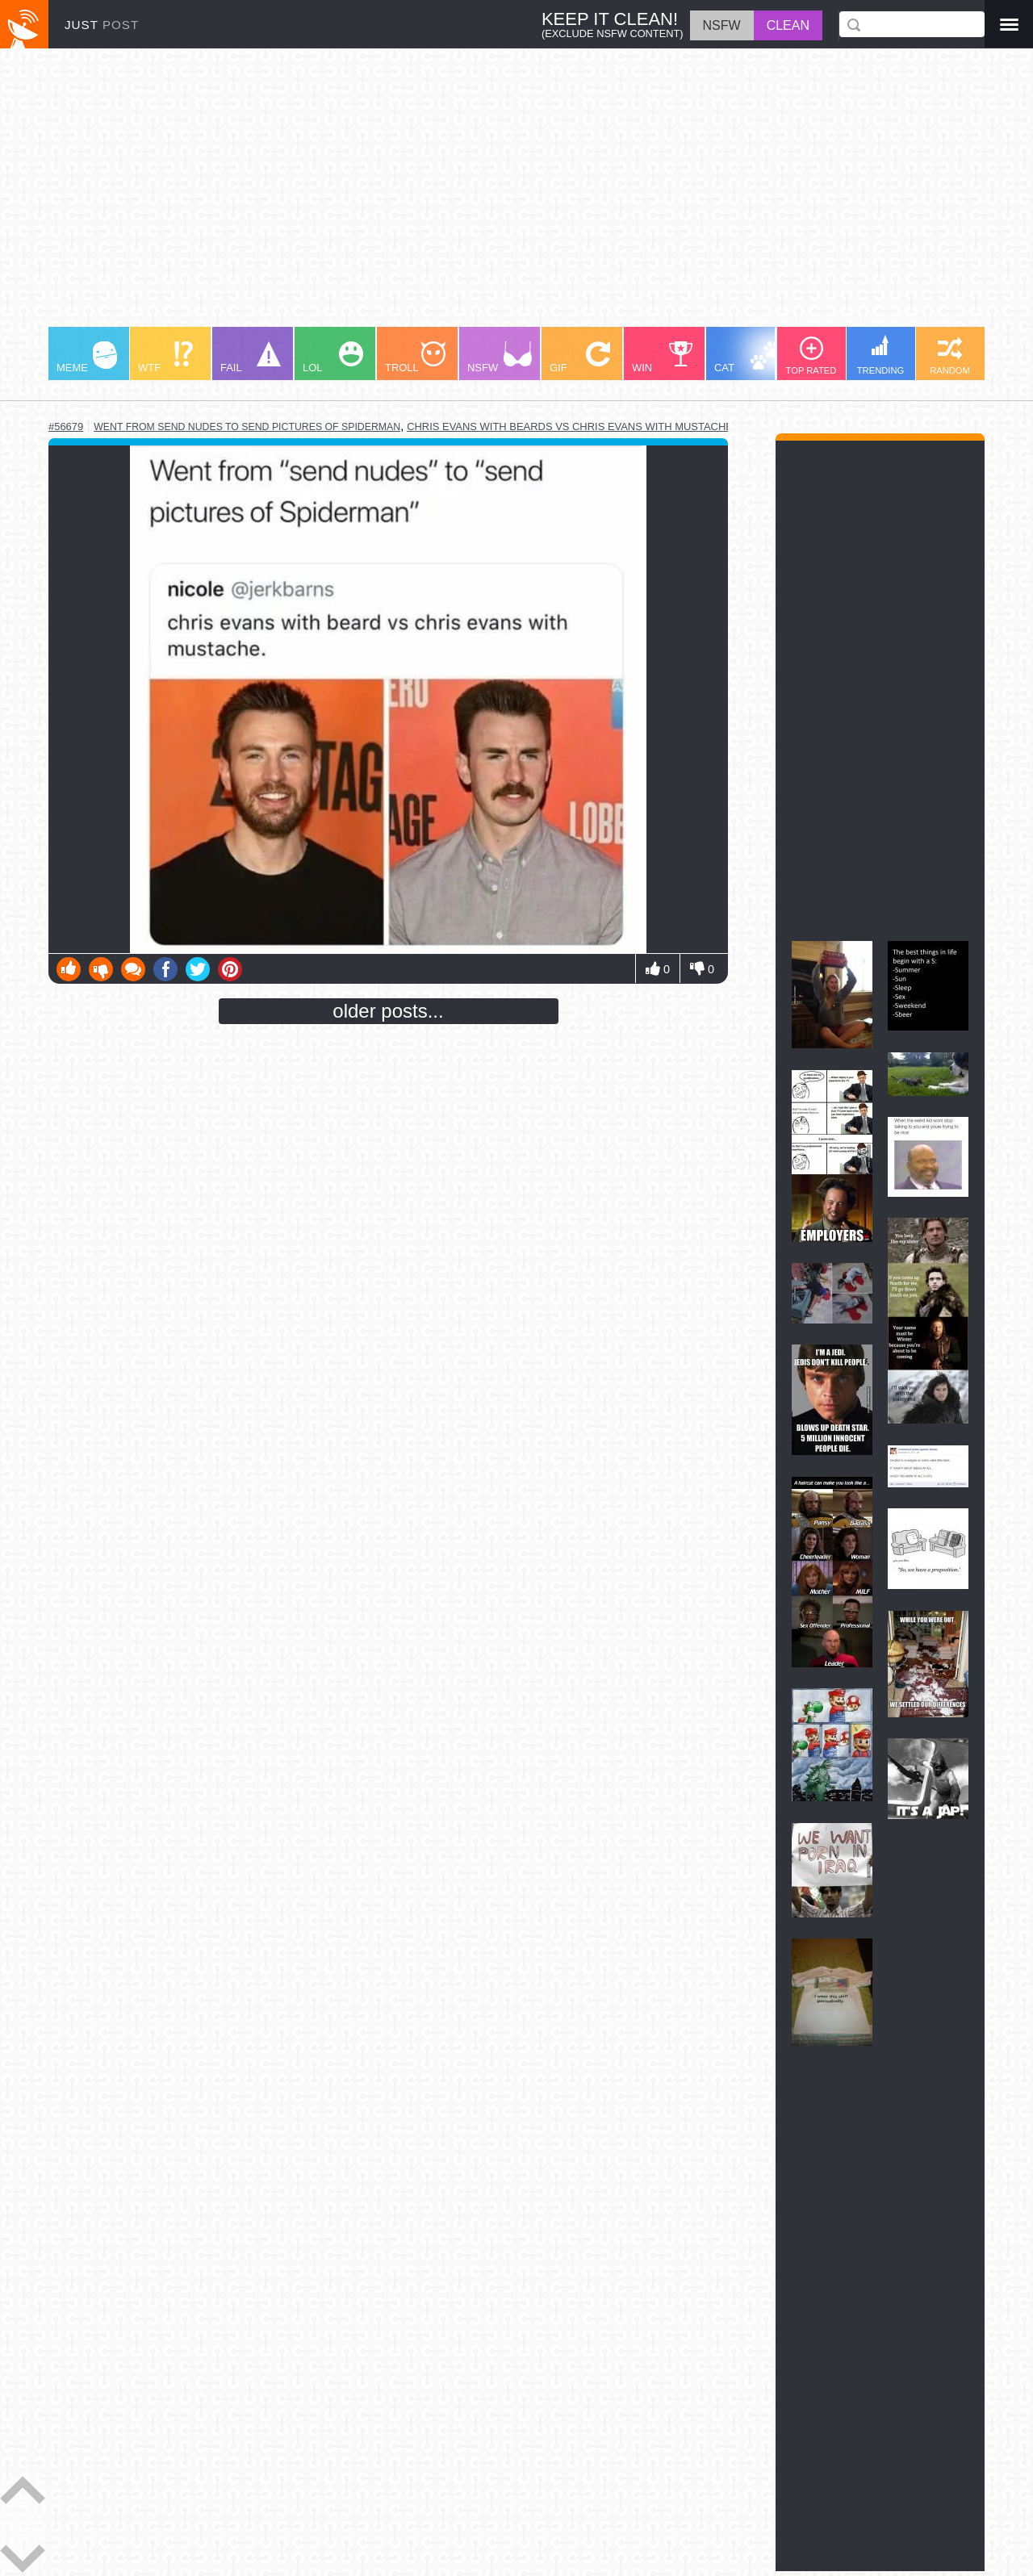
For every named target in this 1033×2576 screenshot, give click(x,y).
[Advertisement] (516, 195)
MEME (86, 357)
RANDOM (950, 356)
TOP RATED (811, 356)
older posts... (387, 1011)
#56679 (65, 426)
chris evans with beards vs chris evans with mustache (570, 426)
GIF (580, 357)
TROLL (415, 357)
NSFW (499, 357)
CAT (747, 357)
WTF (165, 357)
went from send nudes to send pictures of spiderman (247, 427)
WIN (662, 357)
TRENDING (880, 355)
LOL (333, 357)
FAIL (250, 357)
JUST (102, 24)
